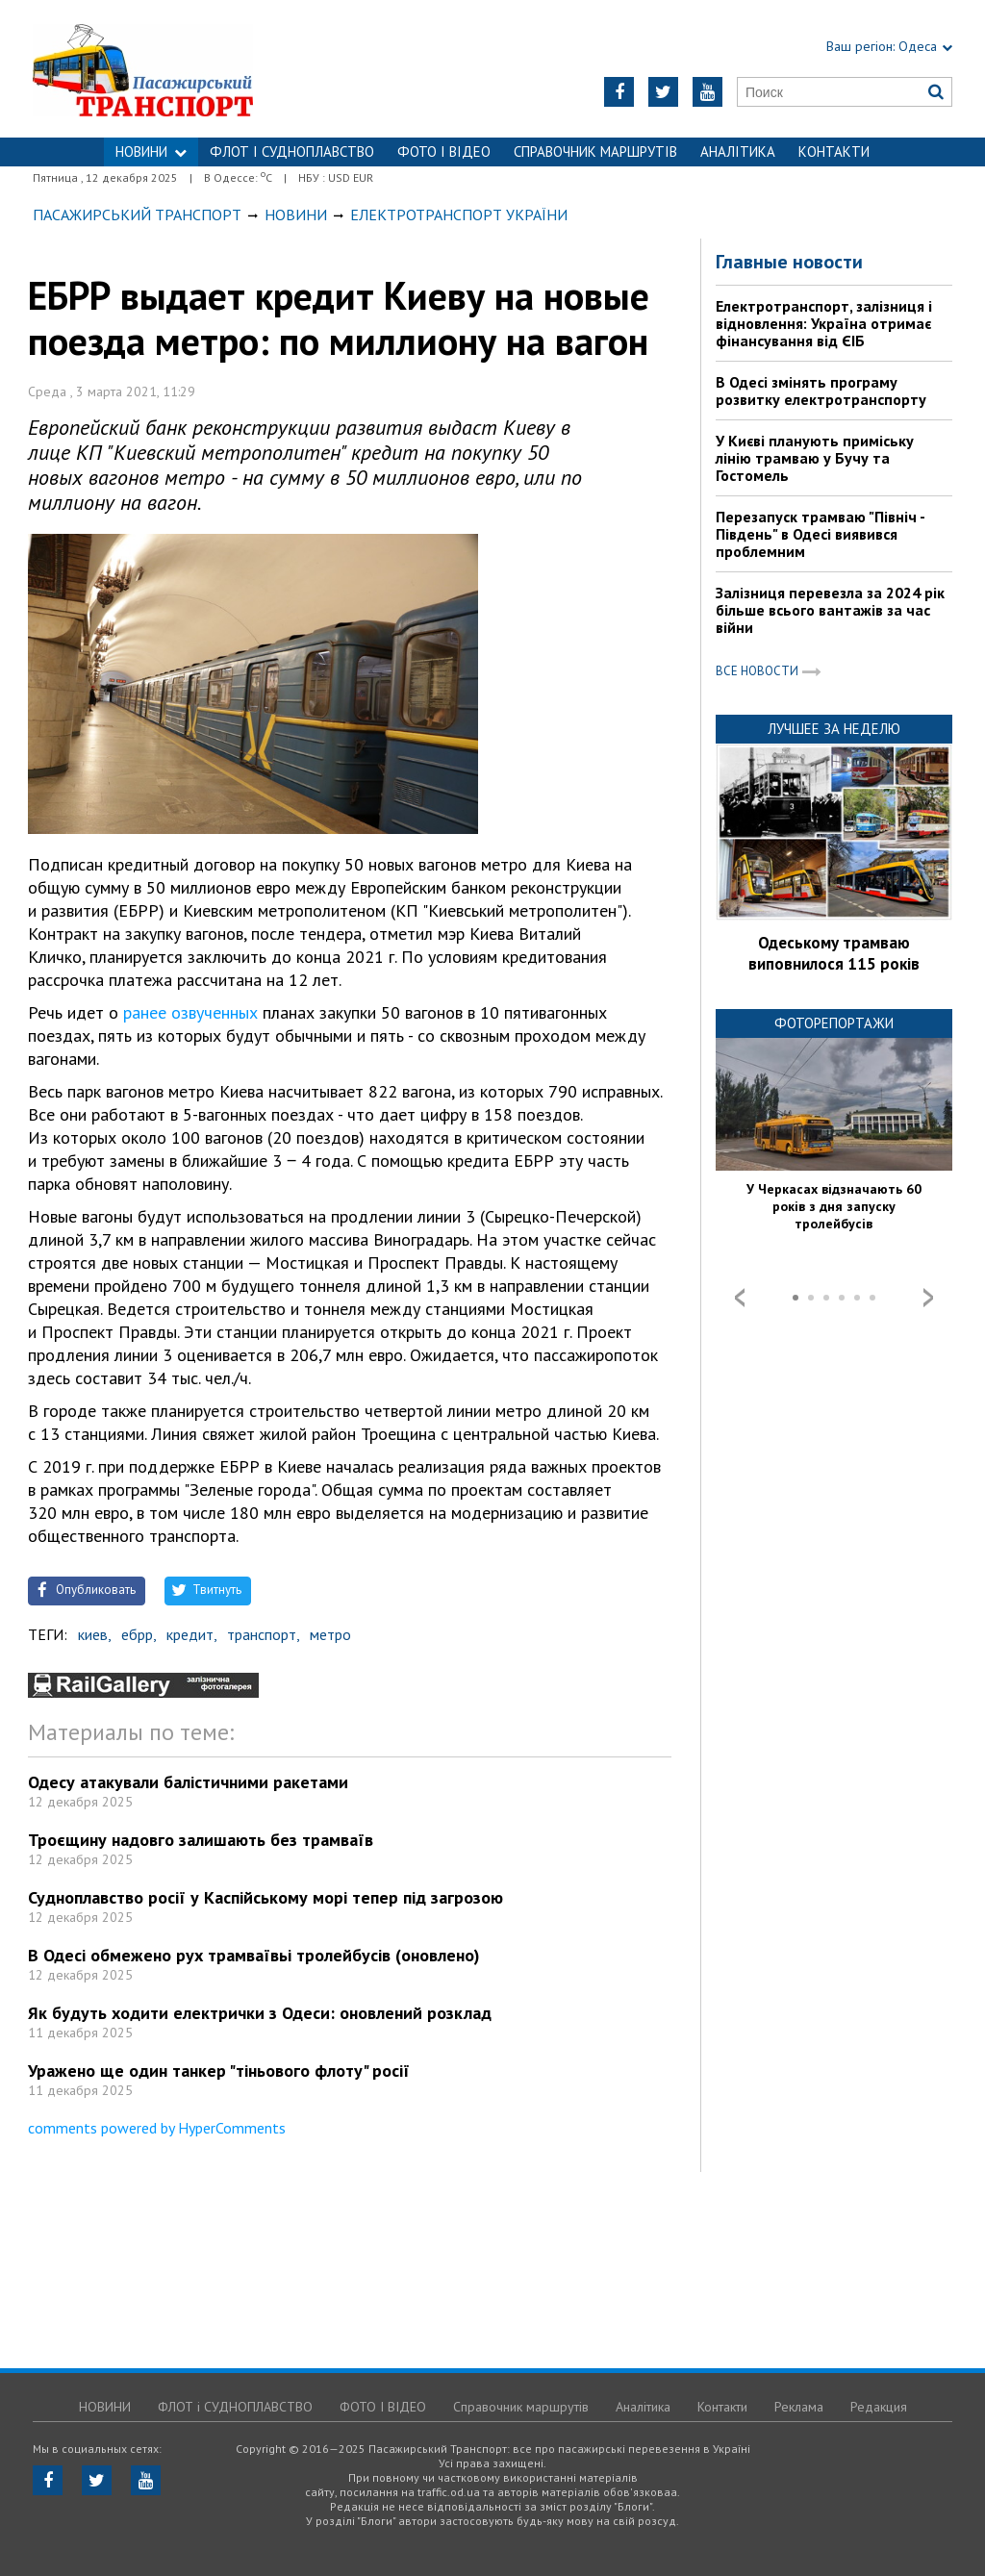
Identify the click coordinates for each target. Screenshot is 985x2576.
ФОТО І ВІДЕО (444, 151)
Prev (740, 1297)
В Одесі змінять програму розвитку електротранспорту (821, 390)
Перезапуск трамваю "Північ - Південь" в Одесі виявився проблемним (820, 534)
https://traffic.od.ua (194, 69)
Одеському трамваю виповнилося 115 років (834, 953)
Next (928, 1297)
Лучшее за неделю (834, 729)
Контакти (834, 151)
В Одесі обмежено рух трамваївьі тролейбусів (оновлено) (254, 1955)
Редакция (878, 2406)
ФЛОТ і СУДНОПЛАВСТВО (292, 151)
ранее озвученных (190, 1012)
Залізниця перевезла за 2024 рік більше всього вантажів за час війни (830, 610)
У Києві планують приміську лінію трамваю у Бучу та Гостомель (815, 458)
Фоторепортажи (834, 1023)
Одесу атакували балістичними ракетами (188, 1782)
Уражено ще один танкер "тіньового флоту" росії (219, 2070)
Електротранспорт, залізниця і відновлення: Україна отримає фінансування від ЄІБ (824, 323)
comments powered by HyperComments (157, 2127)
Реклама (798, 2406)
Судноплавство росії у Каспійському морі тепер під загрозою (265, 1897)
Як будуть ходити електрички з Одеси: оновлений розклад (260, 2013)
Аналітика (737, 151)
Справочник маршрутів (595, 151)
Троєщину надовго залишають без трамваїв (200, 1840)
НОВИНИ (151, 151)
